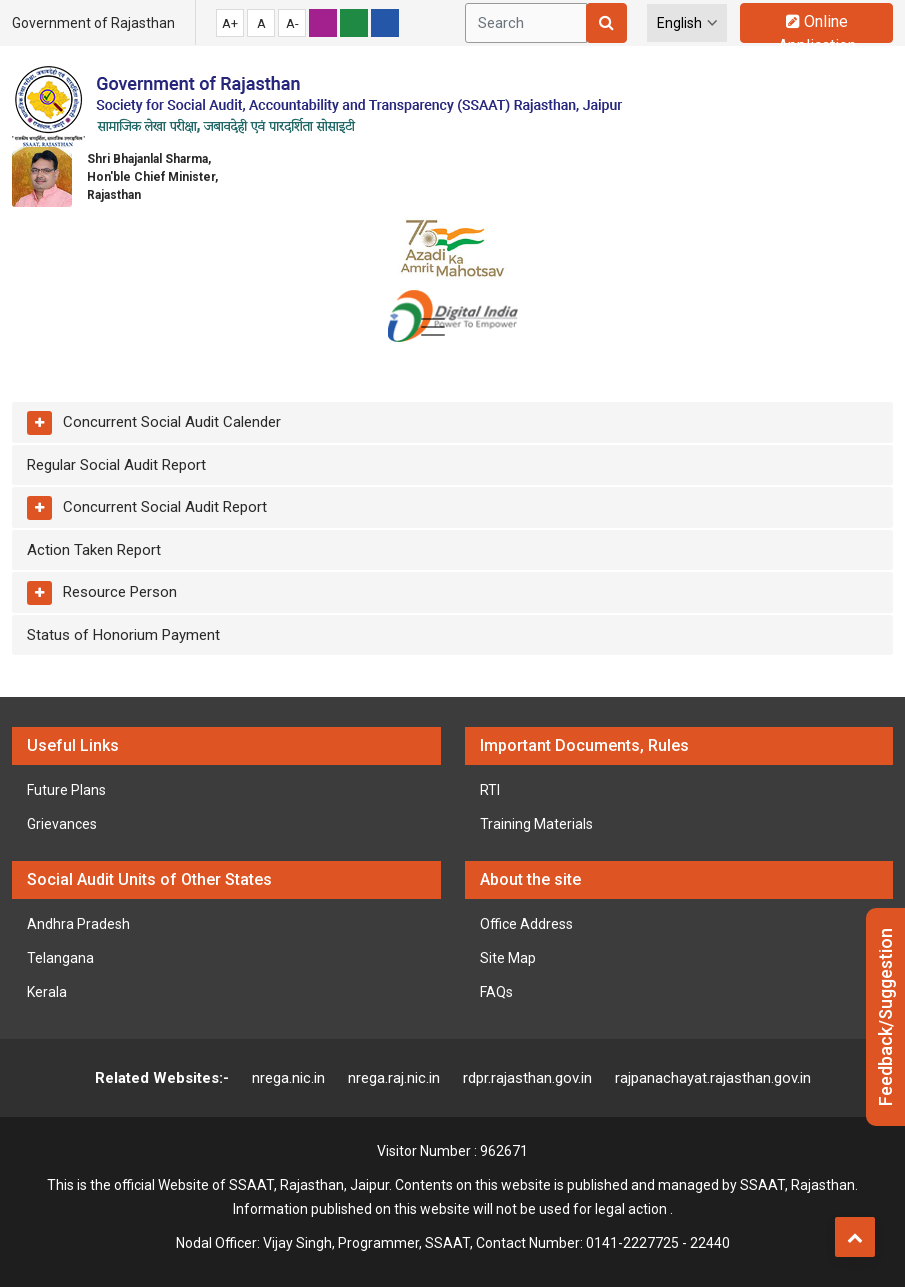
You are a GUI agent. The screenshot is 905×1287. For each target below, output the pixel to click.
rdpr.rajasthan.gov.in (527, 1078)
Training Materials (536, 824)
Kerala (47, 992)
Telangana (60, 958)
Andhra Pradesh (78, 924)
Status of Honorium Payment (123, 635)
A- (292, 23)
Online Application (817, 27)
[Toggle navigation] (433, 327)
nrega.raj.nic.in (394, 1078)
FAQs (496, 992)
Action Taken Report (94, 550)
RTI (490, 790)
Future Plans (66, 790)
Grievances (62, 824)
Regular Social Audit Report (116, 465)
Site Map (508, 958)
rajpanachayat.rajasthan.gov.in (713, 1078)
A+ (230, 23)
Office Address (526, 924)
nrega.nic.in (288, 1078)
